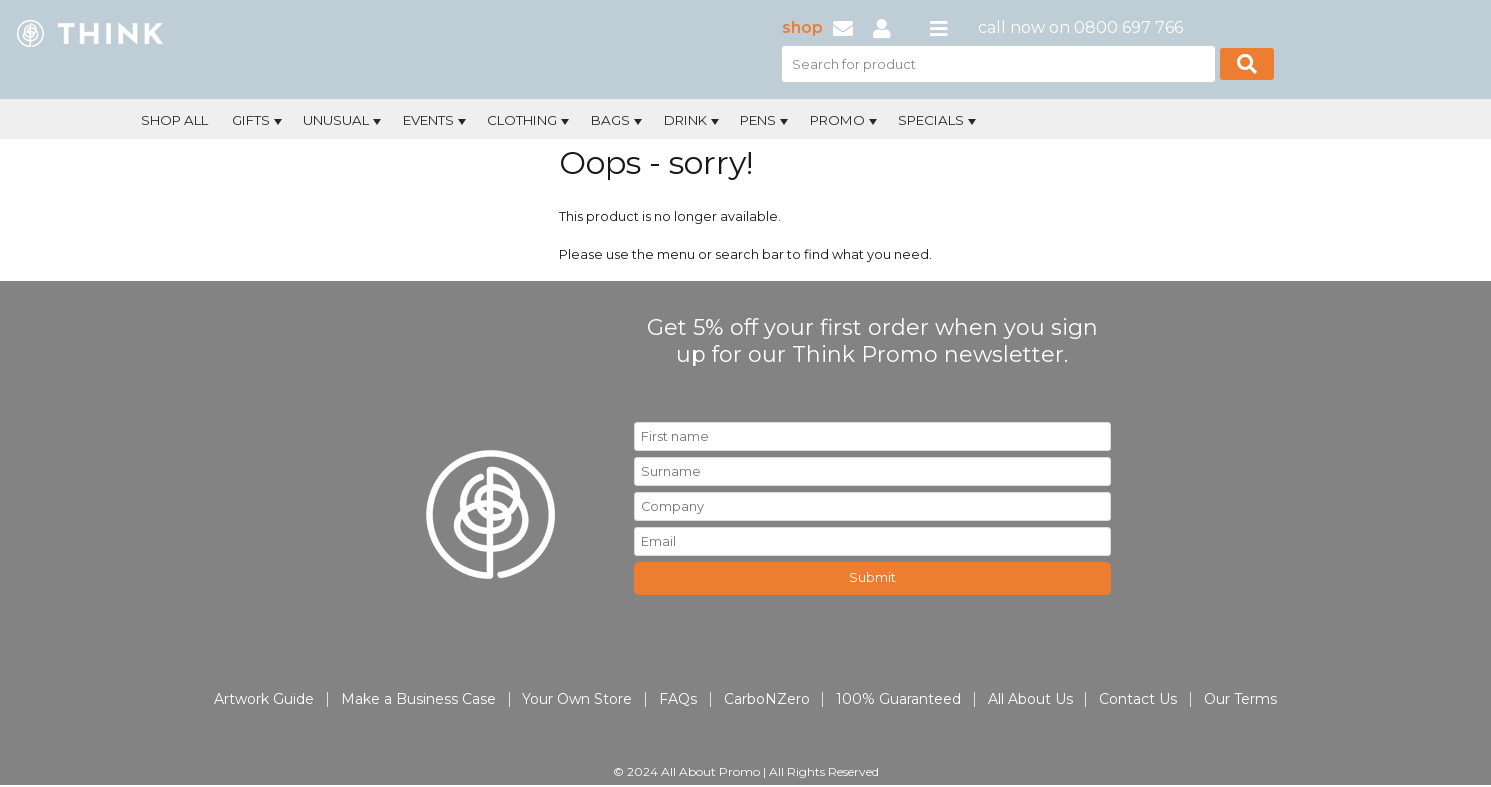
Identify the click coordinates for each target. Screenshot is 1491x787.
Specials (939, 121)
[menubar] (679, 118)
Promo (845, 121)
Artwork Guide (264, 699)
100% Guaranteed (898, 699)
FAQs (678, 699)
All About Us (1030, 699)
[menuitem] (174, 118)
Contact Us (1138, 699)
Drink (693, 121)
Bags (618, 121)
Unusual (344, 121)
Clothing (530, 121)
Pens (766, 121)
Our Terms (1240, 699)
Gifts (259, 121)
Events (436, 121)
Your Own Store (577, 699)
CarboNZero (767, 699)
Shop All (174, 120)
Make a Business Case (418, 699)
